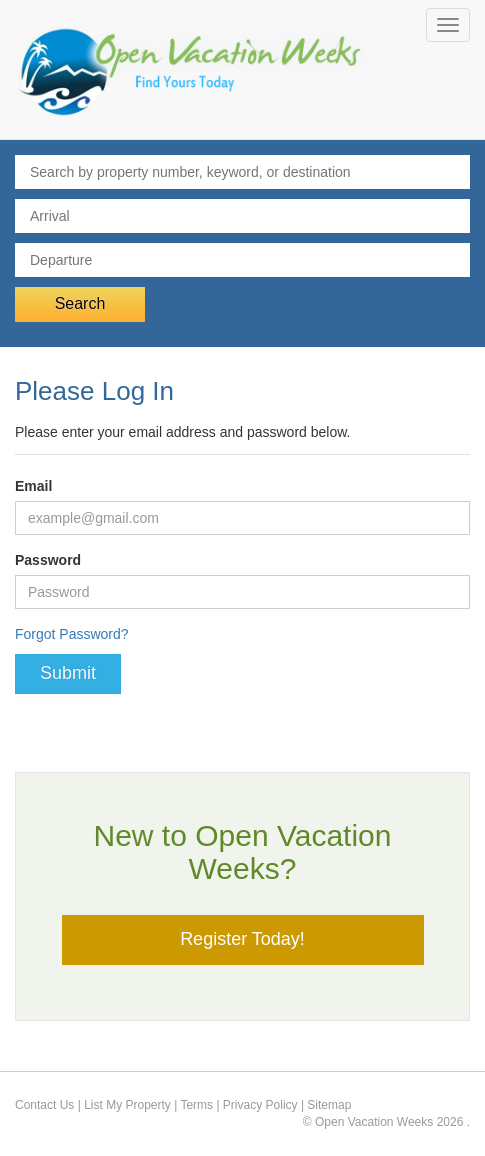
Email (33, 486)
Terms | (201, 1105)
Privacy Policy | (265, 1105)
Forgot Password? (72, 634)
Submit (68, 673)
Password (48, 560)
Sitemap (329, 1105)
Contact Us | (49, 1105)
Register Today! (242, 939)
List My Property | (132, 1105)
